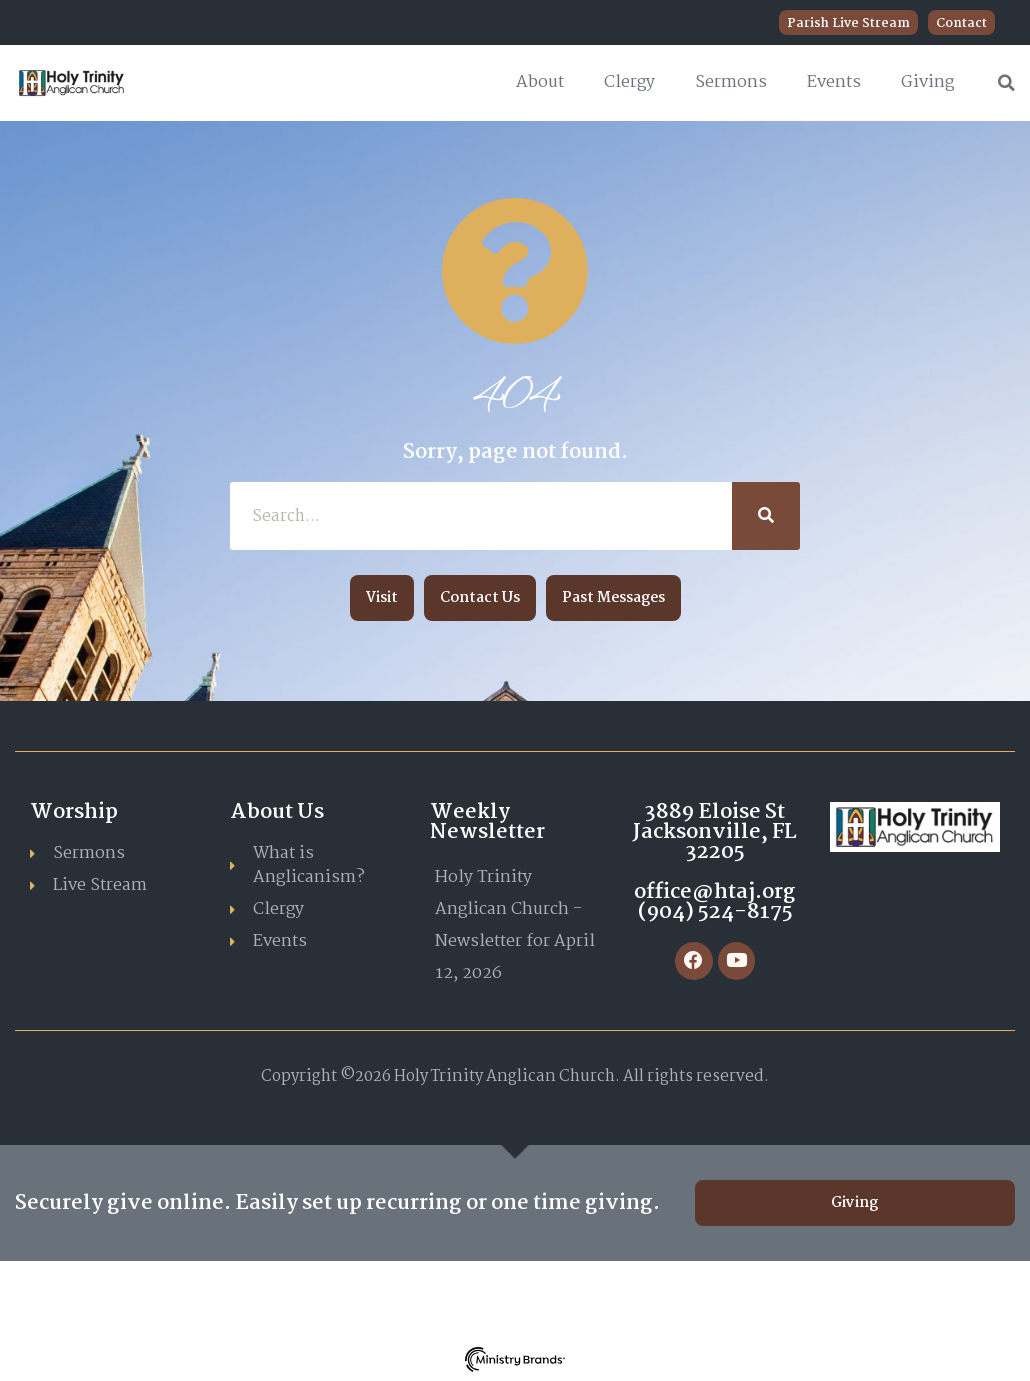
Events (834, 82)
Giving (927, 82)
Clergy (629, 82)
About (540, 82)
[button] (1007, 83)
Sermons (731, 82)
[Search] (766, 516)
